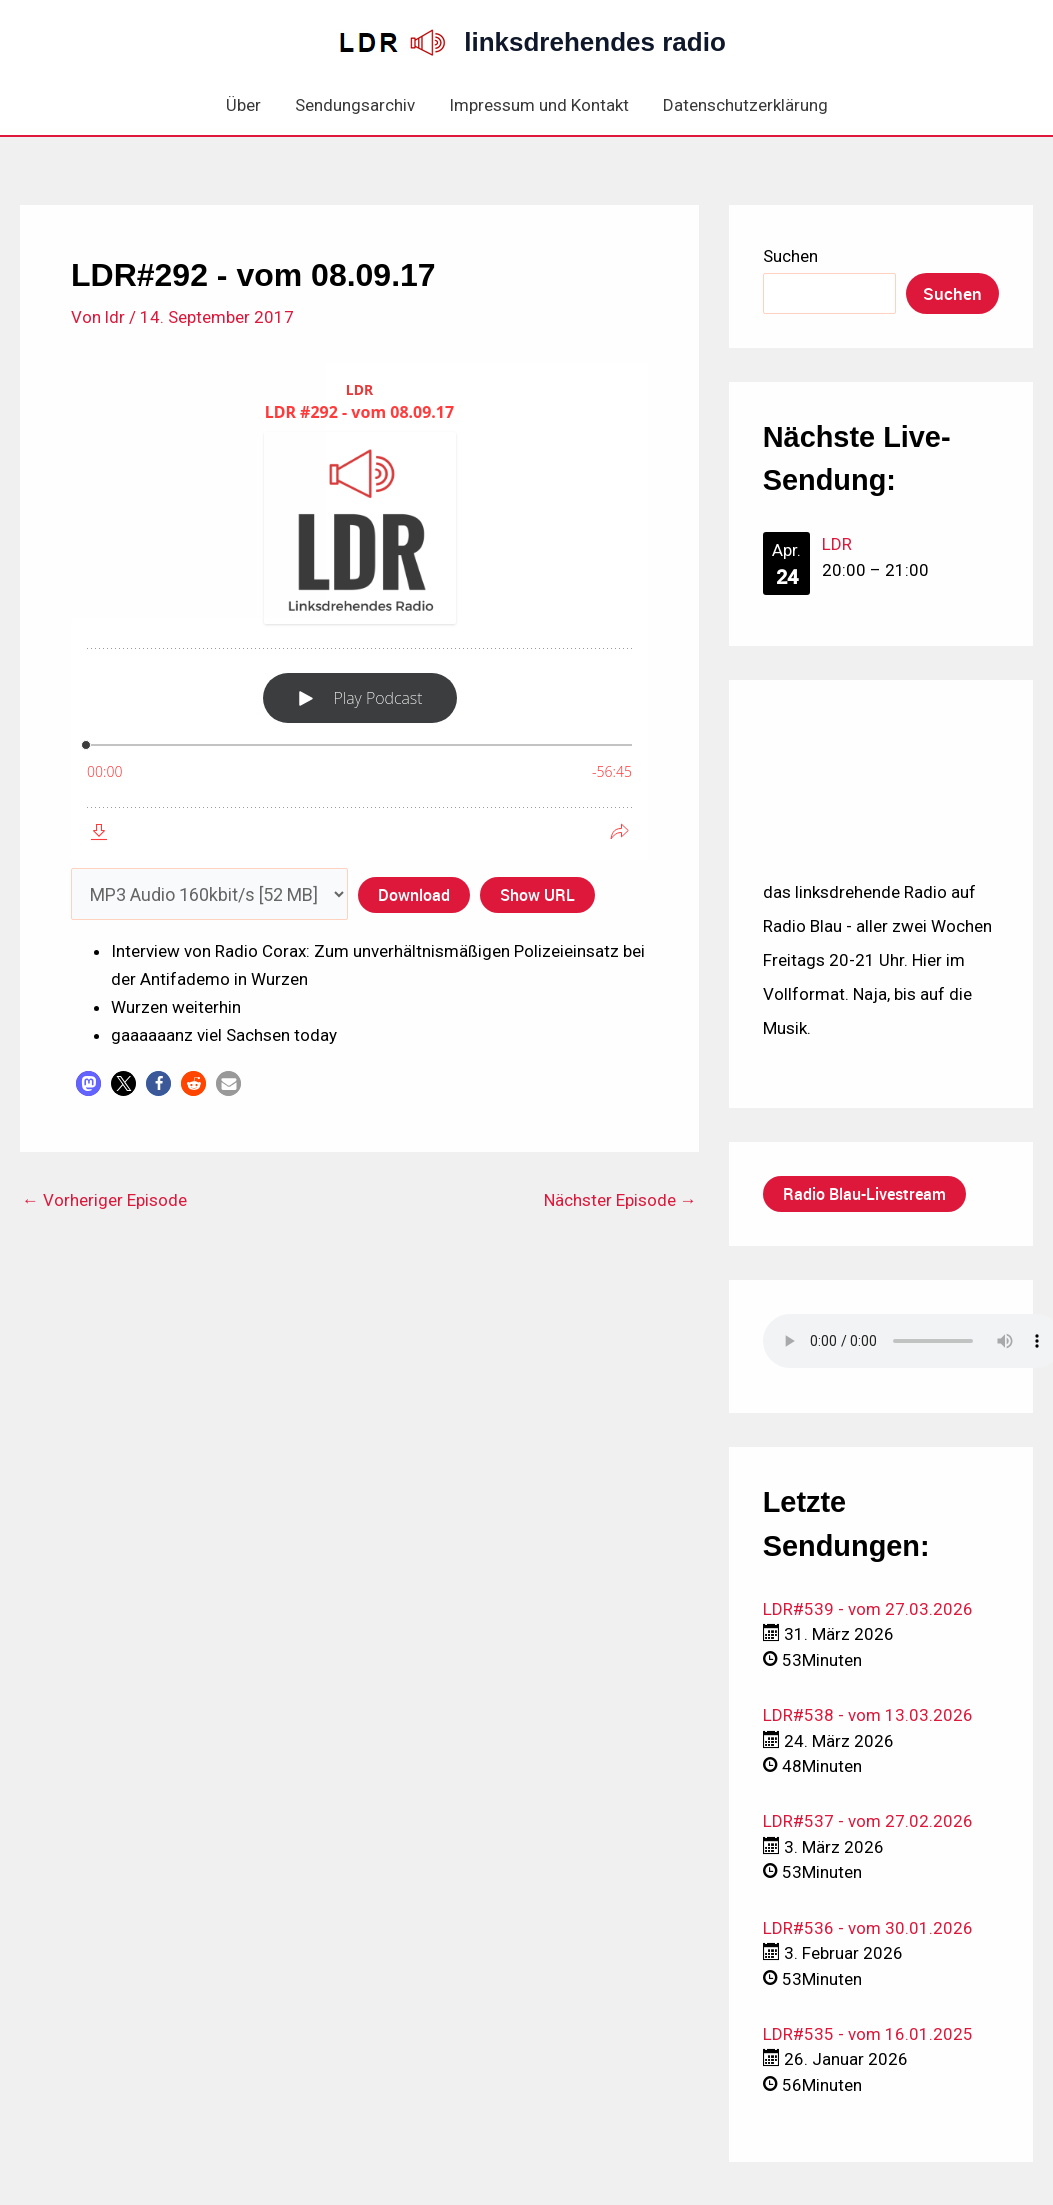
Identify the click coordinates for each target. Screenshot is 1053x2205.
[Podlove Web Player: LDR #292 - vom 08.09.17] (359, 611)
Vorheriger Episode (104, 1200)
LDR (837, 544)
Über (243, 105)
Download (414, 895)
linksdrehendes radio (595, 42)
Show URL (537, 895)
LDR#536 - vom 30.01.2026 (868, 1928)
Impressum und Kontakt (539, 105)
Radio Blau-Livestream (864, 1194)
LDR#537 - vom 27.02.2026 (868, 1821)
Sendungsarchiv (355, 105)
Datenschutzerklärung (745, 105)
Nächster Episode (620, 1200)
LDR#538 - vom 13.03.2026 (868, 1715)
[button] (88, 1083)
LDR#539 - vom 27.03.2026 (868, 1609)
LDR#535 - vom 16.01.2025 (868, 2034)
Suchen (790, 256)
